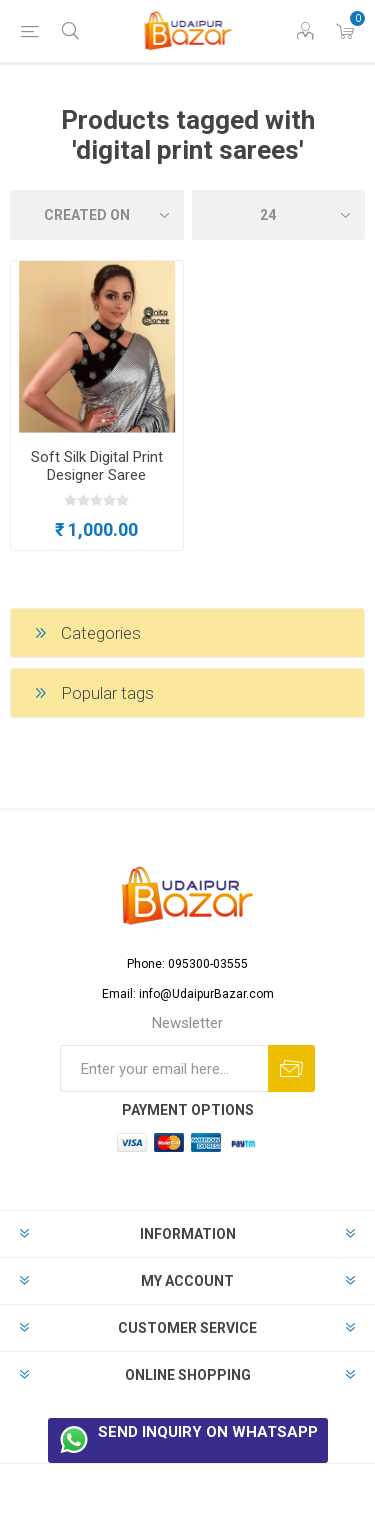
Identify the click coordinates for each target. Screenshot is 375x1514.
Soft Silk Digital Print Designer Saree (97, 466)
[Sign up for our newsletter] (164, 1068)
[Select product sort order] (97, 215)
